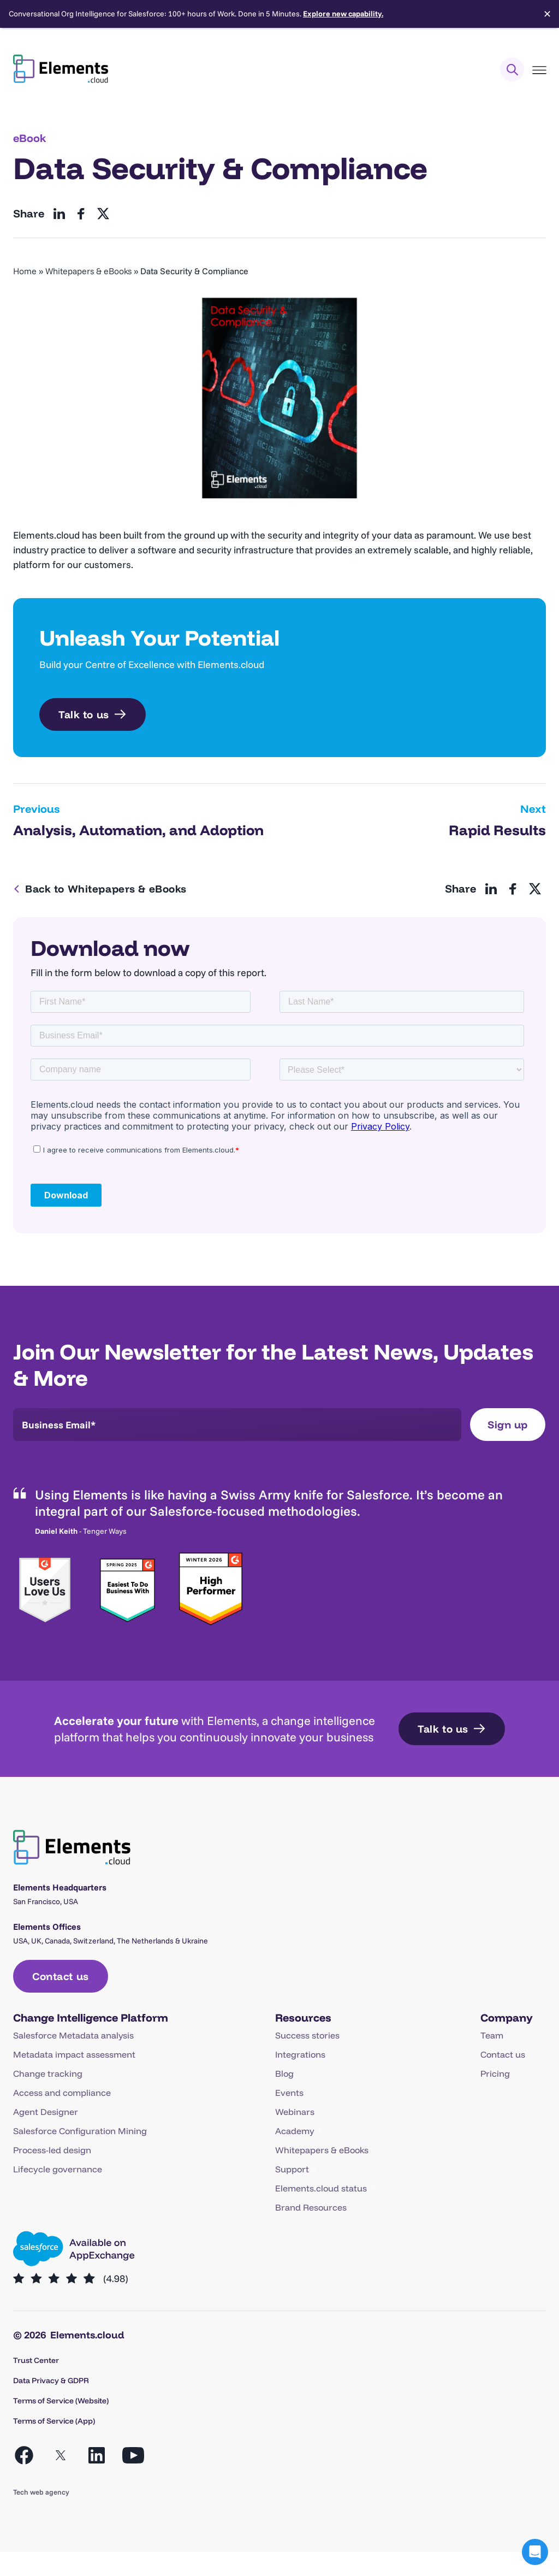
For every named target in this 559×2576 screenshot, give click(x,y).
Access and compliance (62, 2092)
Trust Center (36, 2360)
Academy (294, 2130)
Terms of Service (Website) (61, 2401)
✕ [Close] (547, 14)
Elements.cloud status (321, 2188)
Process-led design (52, 2149)
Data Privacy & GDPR (51, 2380)
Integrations (300, 2054)
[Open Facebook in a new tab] (24, 2455)
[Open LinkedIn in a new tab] (97, 2455)
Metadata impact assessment (74, 2054)
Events (289, 2092)
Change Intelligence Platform (90, 2017)
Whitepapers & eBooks (88, 270)
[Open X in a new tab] (61, 2455)
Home (25, 270)
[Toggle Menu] (539, 70)
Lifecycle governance (57, 2169)
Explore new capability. (343, 14)
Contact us (502, 2054)
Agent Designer (45, 2111)
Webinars (294, 2111)
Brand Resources (311, 2207)
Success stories (307, 2035)
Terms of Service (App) (54, 2421)
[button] (535, 2552)
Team (491, 2035)
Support (292, 2169)
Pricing (495, 2073)
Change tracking (47, 2073)
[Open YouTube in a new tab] (133, 2455)
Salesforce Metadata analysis (73, 2035)
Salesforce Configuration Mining (80, 2130)
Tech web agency (41, 2492)
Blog (284, 2073)
